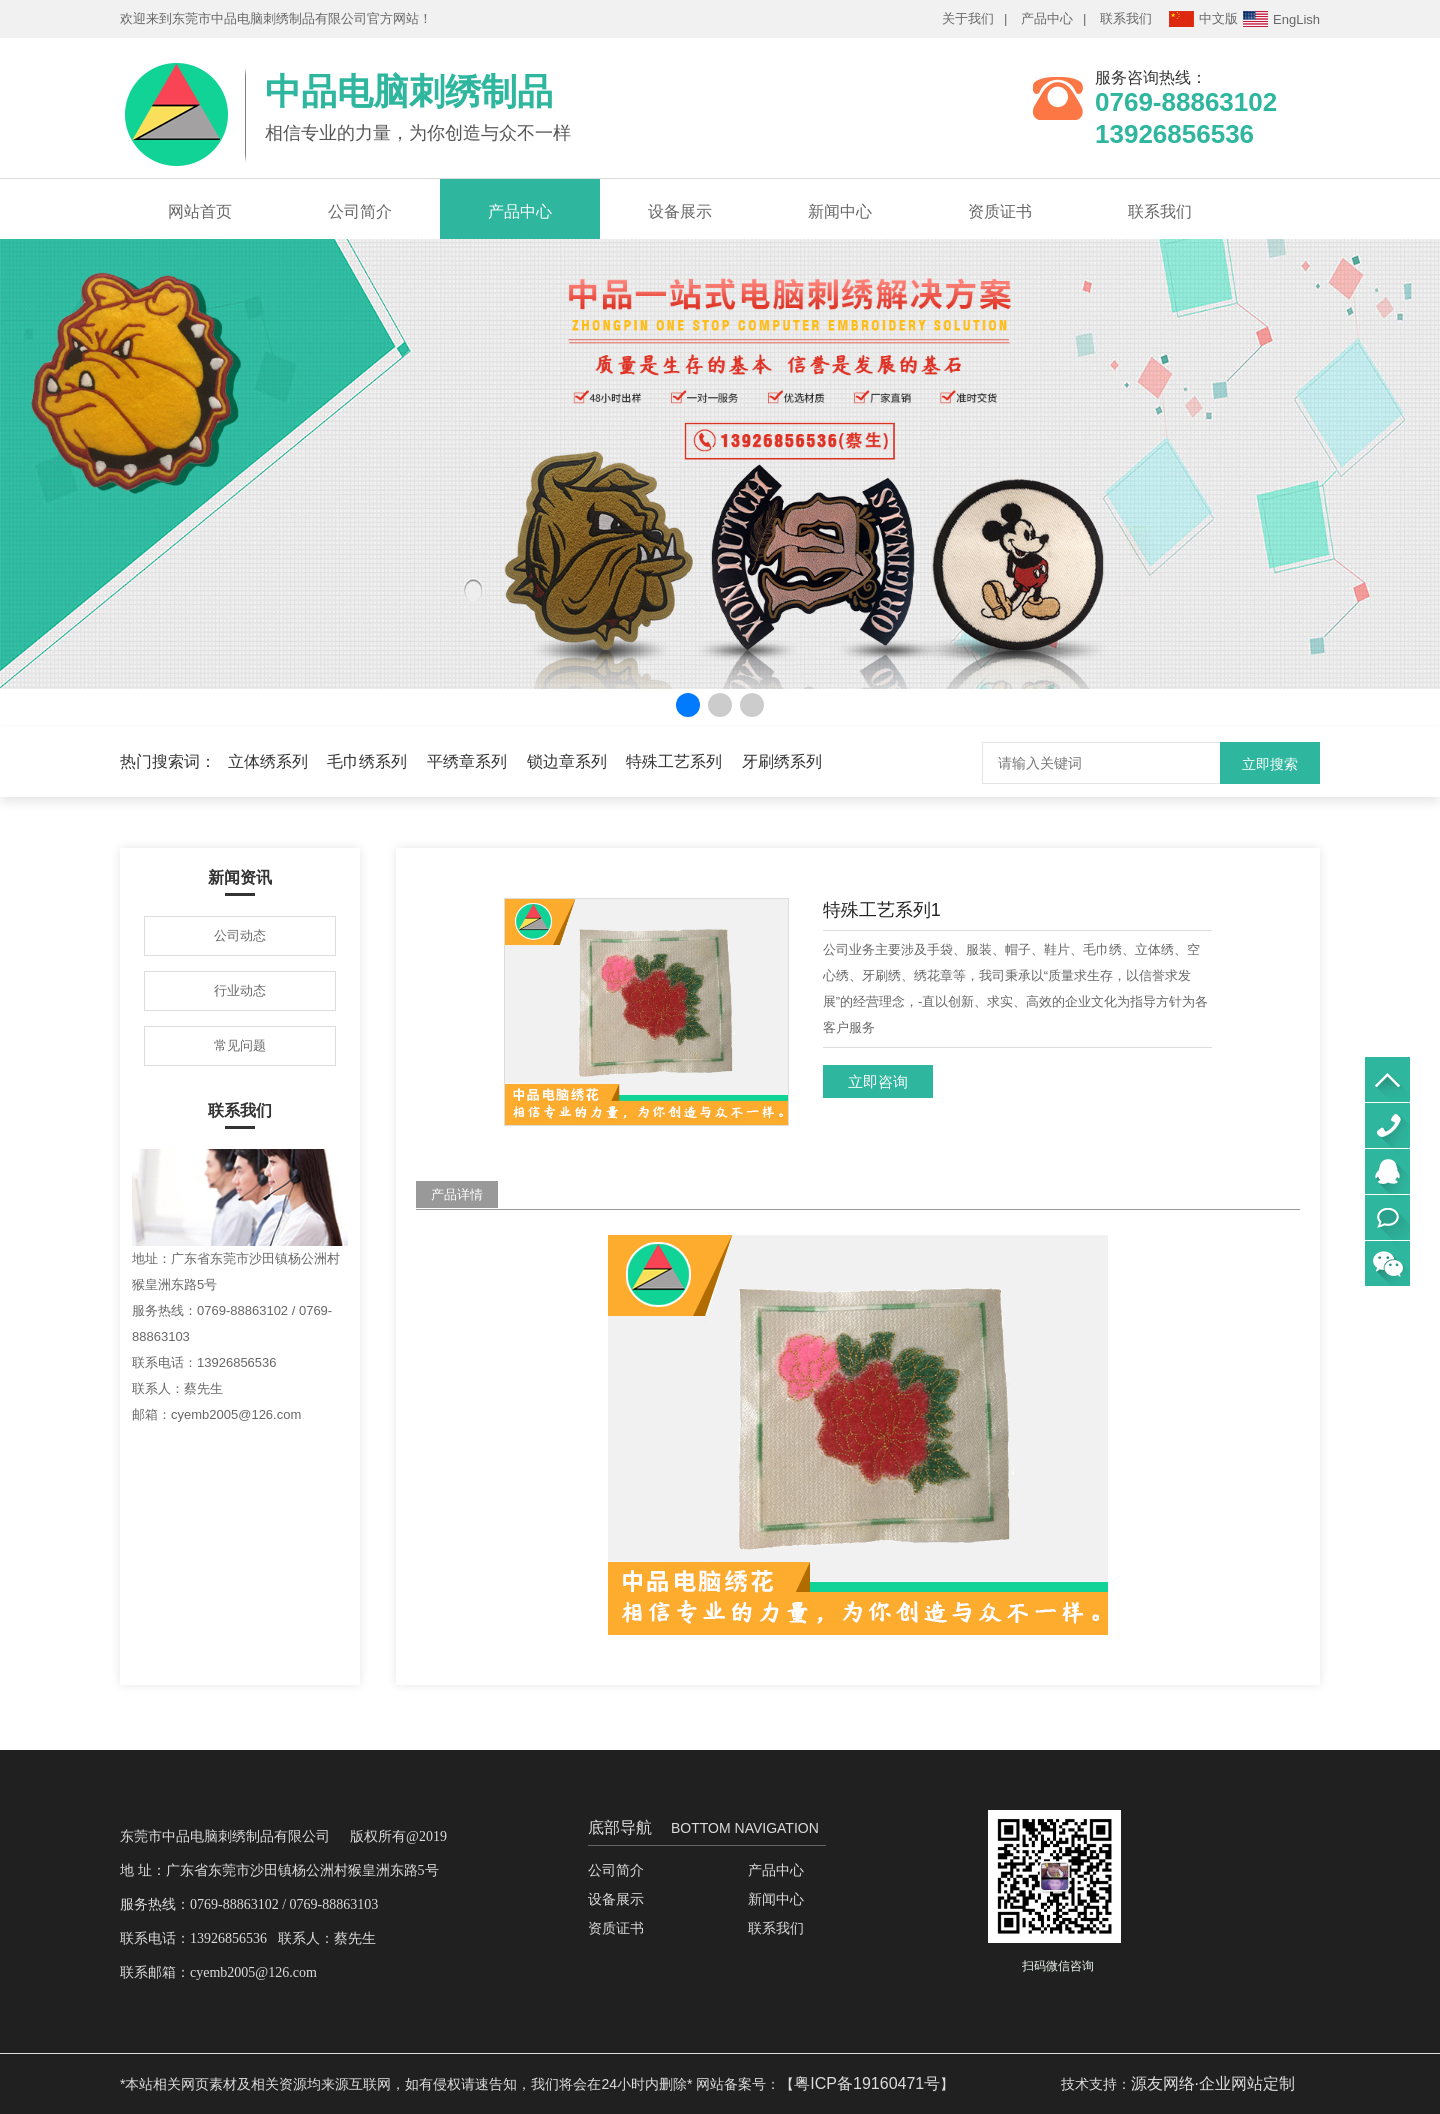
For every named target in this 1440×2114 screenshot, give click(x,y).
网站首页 (200, 211)
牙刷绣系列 (782, 761)
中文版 (1203, 19)
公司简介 (360, 211)
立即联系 (1387, 1217)
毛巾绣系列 (367, 761)
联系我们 (1126, 18)
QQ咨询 (1387, 1171)
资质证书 (1000, 211)
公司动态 (240, 935)
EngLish (1281, 19)
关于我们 (968, 18)
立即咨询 (878, 1081)
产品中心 (1047, 18)
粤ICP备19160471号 (867, 2083)
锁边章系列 (567, 761)
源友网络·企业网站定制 (1213, 2083)
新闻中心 (840, 211)
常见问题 (240, 1045)
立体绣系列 (268, 761)
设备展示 (680, 211)
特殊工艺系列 (674, 761)
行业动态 (240, 990)
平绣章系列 (467, 761)
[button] (688, 705)
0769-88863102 (1387, 1125)
